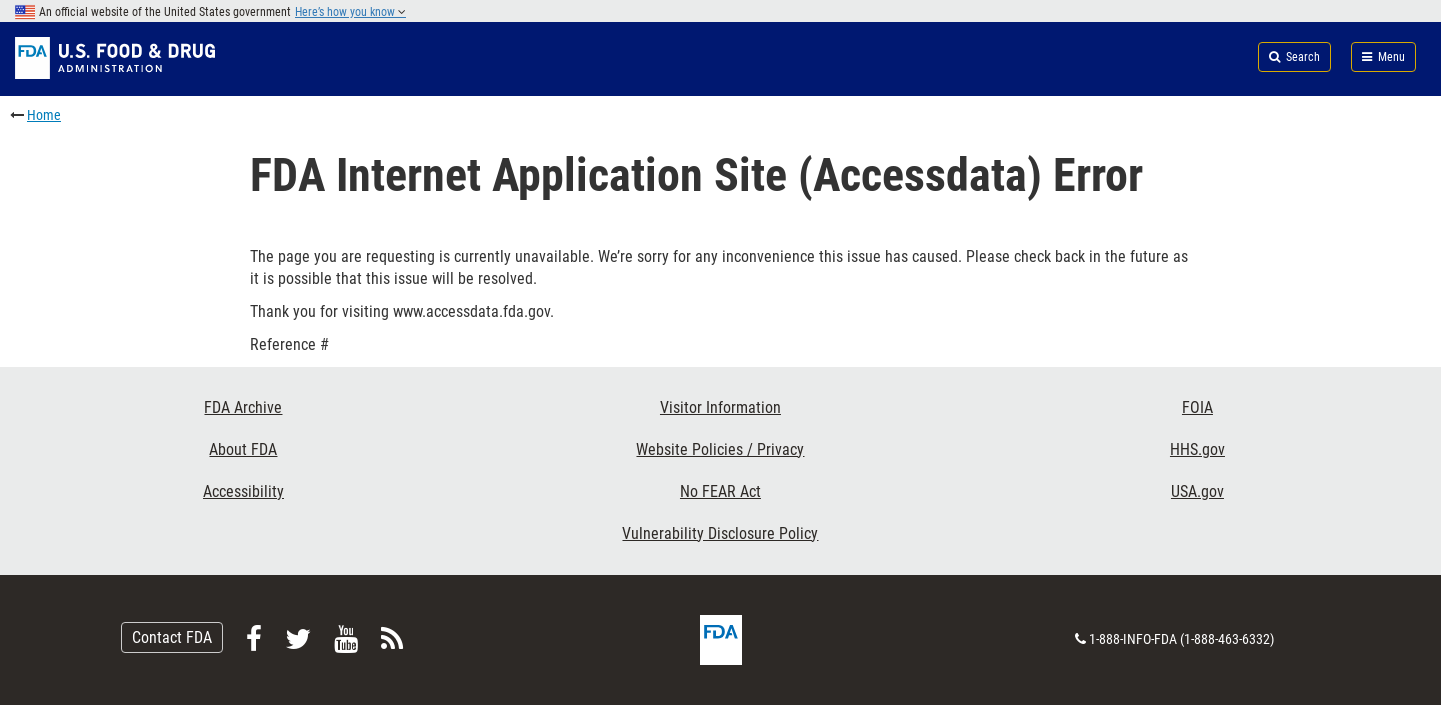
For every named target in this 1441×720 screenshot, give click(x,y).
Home (44, 115)
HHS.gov (1197, 449)
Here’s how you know (350, 12)
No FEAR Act (720, 491)
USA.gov (1197, 491)
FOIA (1197, 407)
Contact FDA (172, 637)
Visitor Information (720, 407)
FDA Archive (243, 407)
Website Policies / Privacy (720, 449)
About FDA (243, 449)
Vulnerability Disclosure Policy (720, 533)
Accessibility (243, 491)
